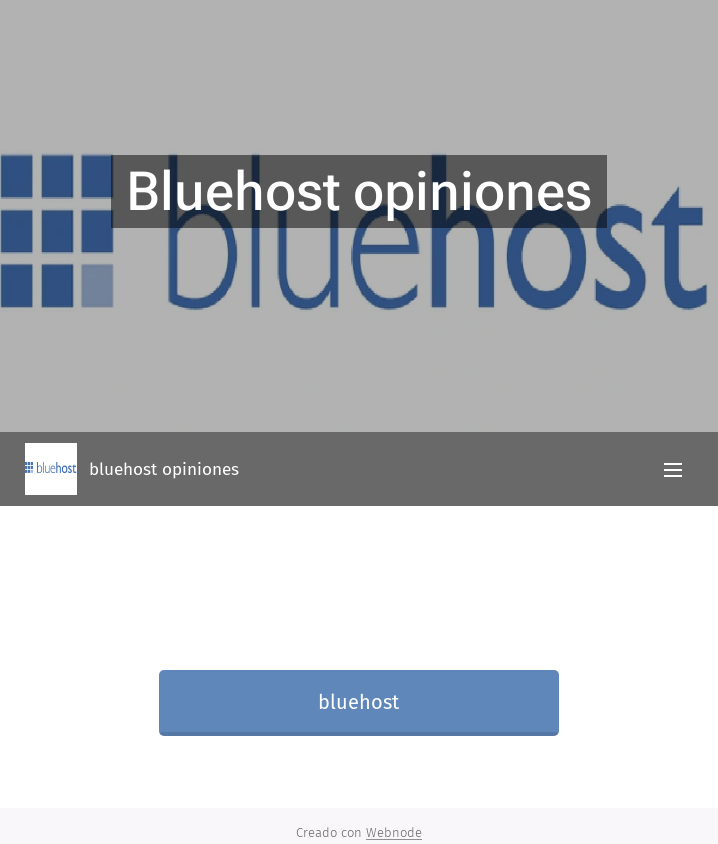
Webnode (394, 832)
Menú (673, 470)
